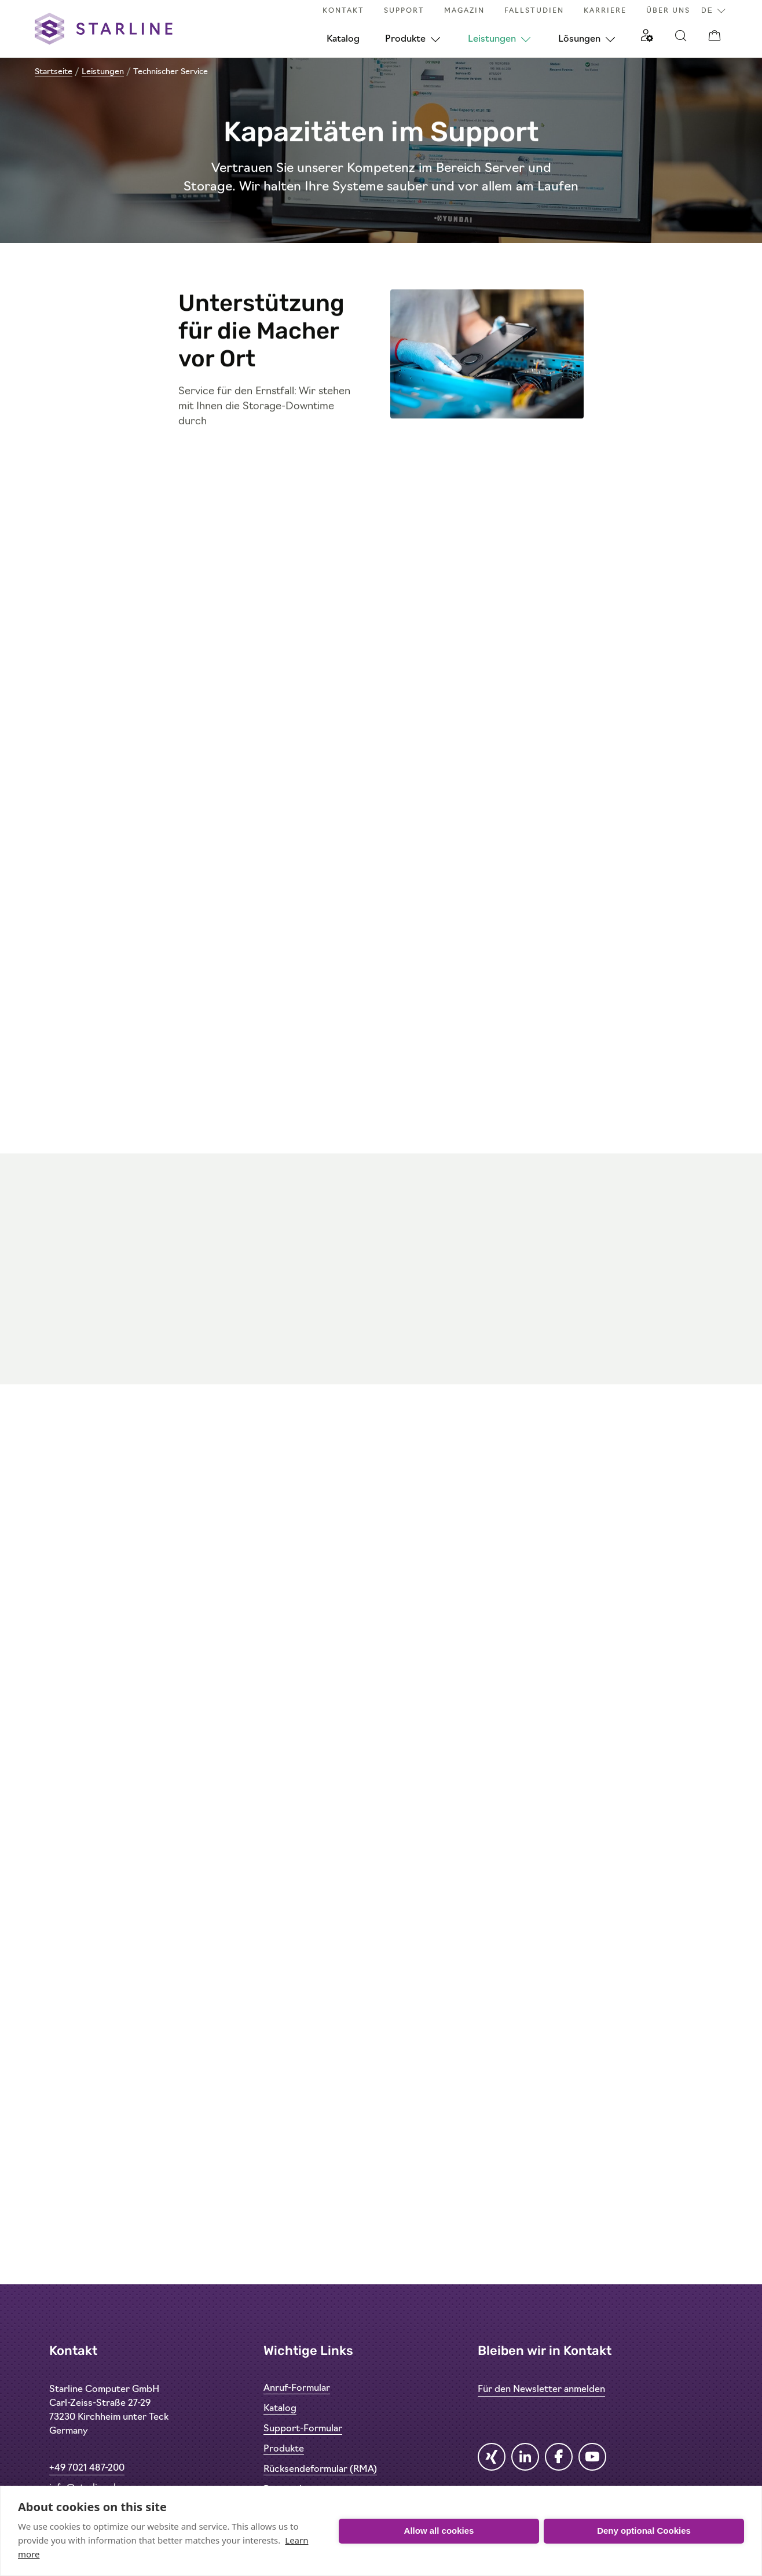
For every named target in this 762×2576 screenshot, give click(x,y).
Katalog (343, 39)
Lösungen (579, 39)
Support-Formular (302, 2429)
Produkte (405, 39)
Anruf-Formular (296, 2388)
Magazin (464, 11)
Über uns (668, 11)
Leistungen (492, 39)
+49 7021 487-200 (86, 2468)
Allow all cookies (439, 2530)
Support (404, 11)
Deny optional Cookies (644, 2530)
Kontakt (343, 11)
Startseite (53, 72)
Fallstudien (534, 11)
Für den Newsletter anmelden (541, 2389)
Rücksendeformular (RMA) (320, 2469)
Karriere (605, 11)
